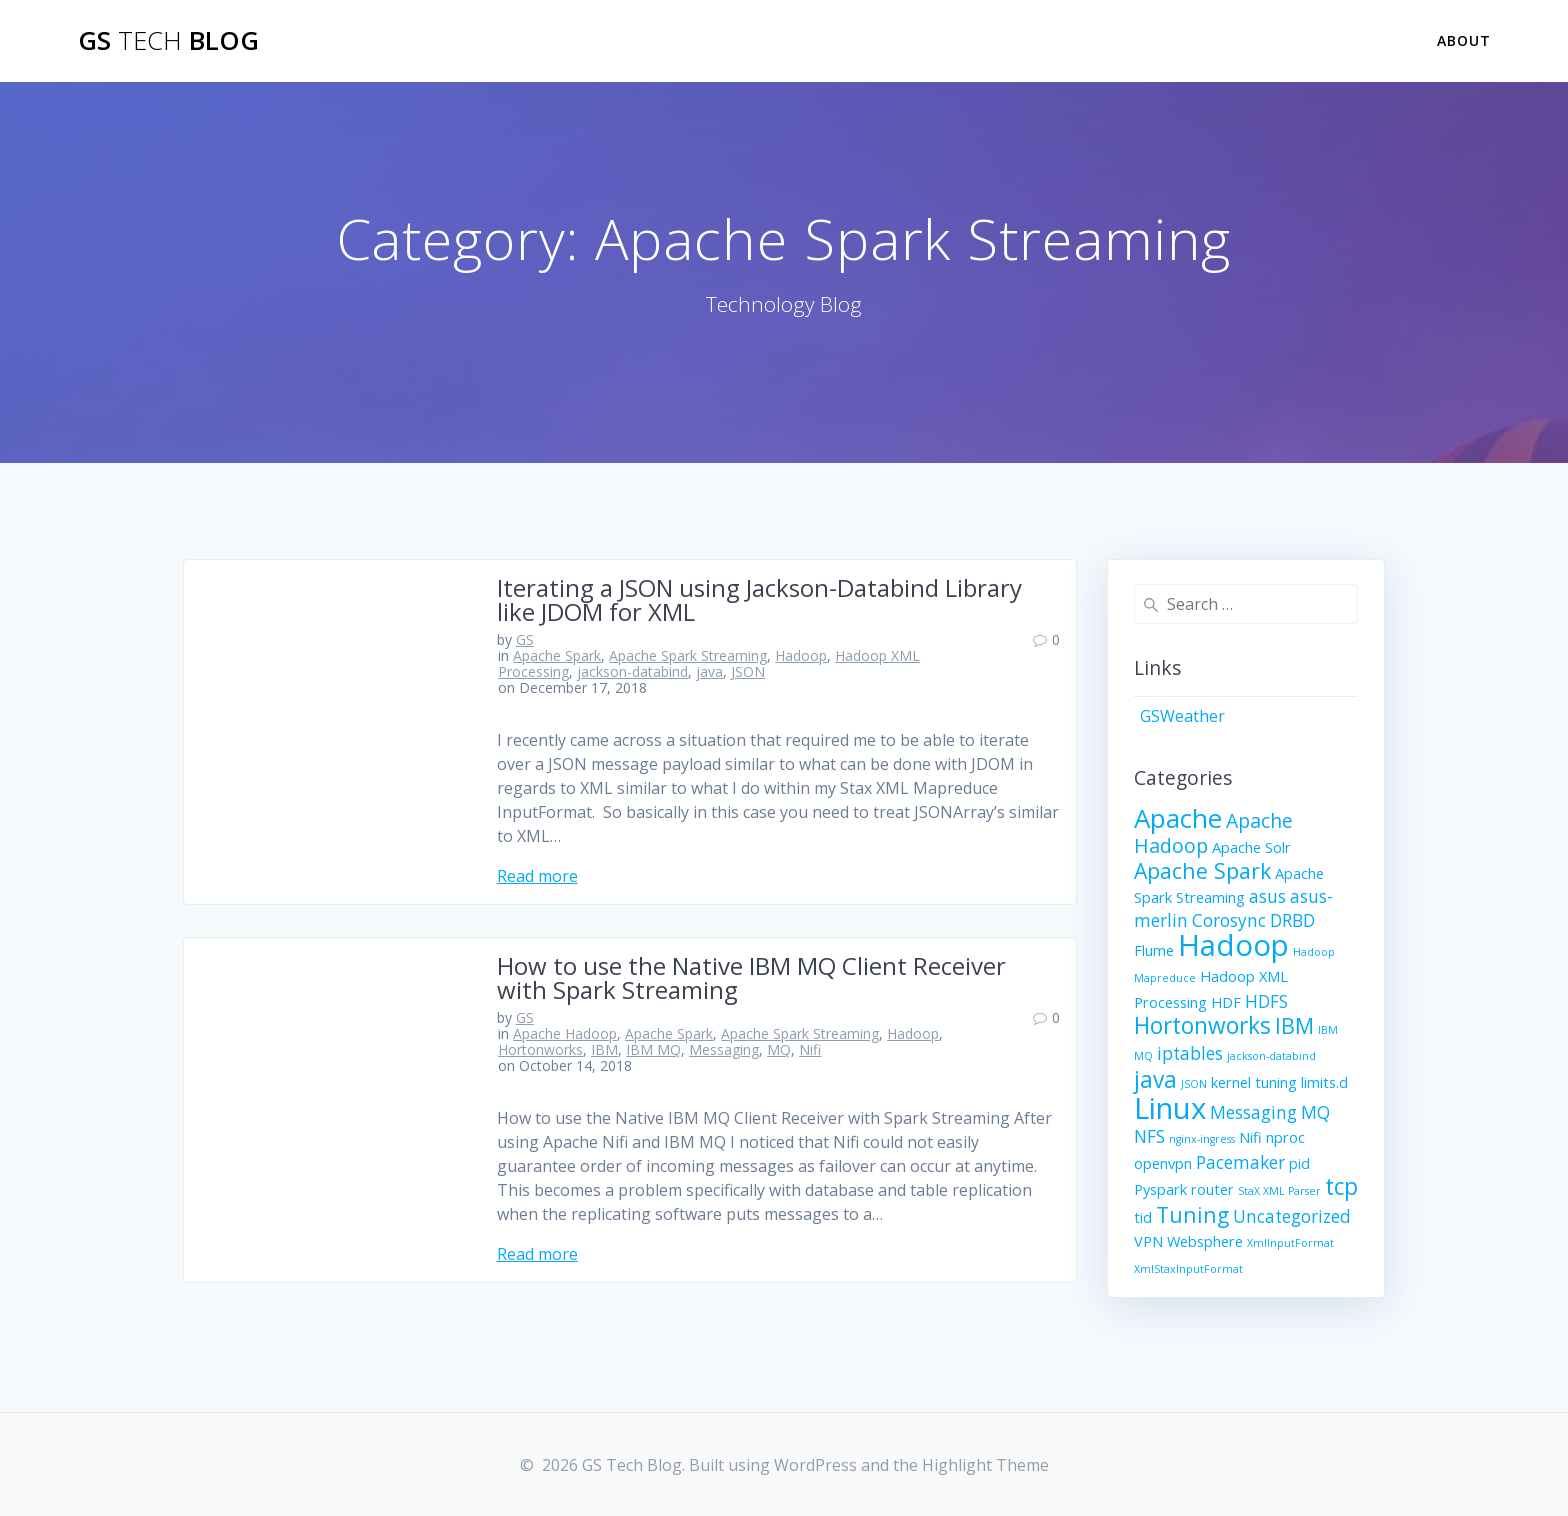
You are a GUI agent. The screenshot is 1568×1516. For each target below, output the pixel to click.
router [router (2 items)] (1212, 1189)
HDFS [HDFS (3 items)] (1266, 1001)
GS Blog (168, 41)
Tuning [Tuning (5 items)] (1192, 1214)
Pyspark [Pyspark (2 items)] (1160, 1189)
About (1464, 40)
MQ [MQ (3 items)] (1315, 1112)
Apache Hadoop (565, 1033)
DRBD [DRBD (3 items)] (1292, 920)
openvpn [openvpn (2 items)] (1163, 1163)
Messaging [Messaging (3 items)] (1253, 1112)
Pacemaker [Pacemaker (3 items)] (1240, 1162)
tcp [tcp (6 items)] (1341, 1186)
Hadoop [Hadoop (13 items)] (1233, 945)
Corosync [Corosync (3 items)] (1229, 920)
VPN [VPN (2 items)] (1148, 1241)
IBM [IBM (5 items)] (1294, 1025)
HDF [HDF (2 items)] (1226, 1002)
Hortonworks (540, 1049)
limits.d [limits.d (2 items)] (1324, 1082)
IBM (604, 1049)
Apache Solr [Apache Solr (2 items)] (1251, 847)
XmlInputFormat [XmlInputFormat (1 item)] (1290, 1243)
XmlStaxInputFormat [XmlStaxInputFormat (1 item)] (1188, 1269)
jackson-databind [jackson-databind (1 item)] (1271, 1056)
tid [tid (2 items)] (1143, 1217)
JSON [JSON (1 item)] (1194, 1084)
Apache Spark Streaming (688, 655)
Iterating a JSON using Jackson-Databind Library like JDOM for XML (759, 599)
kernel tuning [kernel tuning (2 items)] (1254, 1082)
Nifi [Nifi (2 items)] (1250, 1137)
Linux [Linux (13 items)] (1170, 1108)
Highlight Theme (985, 1465)
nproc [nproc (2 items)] (1285, 1137)
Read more (537, 876)
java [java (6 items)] (1155, 1079)
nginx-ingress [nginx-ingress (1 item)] (1202, 1139)
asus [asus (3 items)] (1267, 896)
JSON (748, 671)
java (709, 671)
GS (525, 639)
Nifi (810, 1049)
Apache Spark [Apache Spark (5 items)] (1202, 870)
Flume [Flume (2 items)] (1154, 950)
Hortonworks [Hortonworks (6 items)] (1202, 1025)
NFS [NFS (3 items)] (1149, 1136)
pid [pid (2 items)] (1299, 1163)
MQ (779, 1049)
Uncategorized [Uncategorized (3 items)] (1292, 1216)
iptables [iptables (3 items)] (1190, 1053)
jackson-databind (632, 671)
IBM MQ (653, 1049)
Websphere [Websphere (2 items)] (1205, 1241)
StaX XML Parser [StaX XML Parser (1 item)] (1279, 1191)
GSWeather (1182, 716)
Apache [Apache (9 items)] (1178, 818)
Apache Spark (557, 655)
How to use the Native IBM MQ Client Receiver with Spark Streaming (751, 977)
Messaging (724, 1049)
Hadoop (801, 655)
